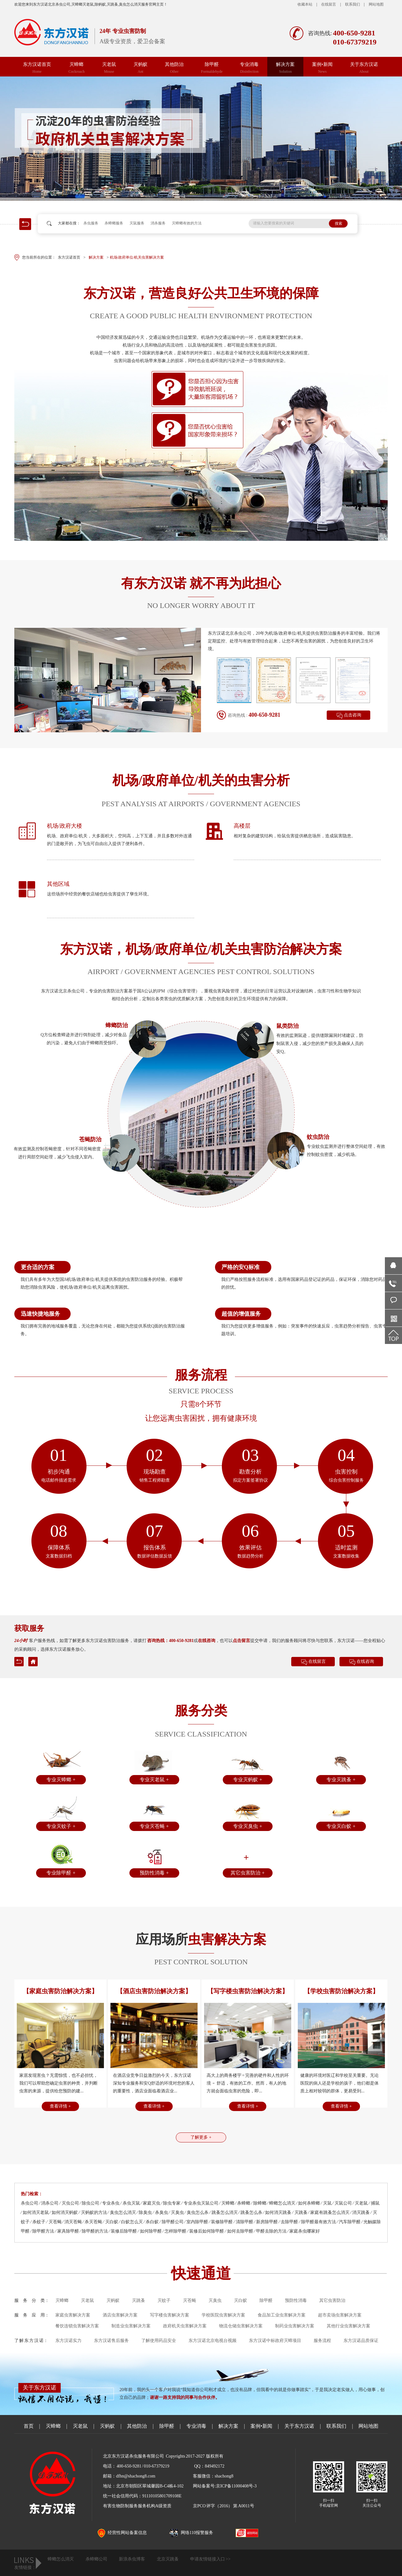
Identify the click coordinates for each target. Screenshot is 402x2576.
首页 (29, 2426)
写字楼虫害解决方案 (169, 2315)
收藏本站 (304, 4)
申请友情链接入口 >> (210, 2559)
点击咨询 (352, 715)
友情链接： (25, 2567)
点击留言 (241, 1640)
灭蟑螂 (76, 68)
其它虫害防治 (332, 2300)
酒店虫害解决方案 (120, 2315)
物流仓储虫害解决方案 (241, 2326)
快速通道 (201, 2273)
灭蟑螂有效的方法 (187, 223)
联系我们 (352, 4)
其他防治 (174, 68)
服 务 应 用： (31, 2315)
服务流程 (322, 2340)
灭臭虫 (215, 2300)
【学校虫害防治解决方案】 (341, 1991)
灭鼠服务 (136, 223)
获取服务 (29, 1628)
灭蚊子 (164, 2300)
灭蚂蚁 (140, 68)
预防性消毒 (296, 2300)
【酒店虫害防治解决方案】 (154, 1991)
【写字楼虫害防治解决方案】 (247, 1991)
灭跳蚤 (138, 2300)
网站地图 (376, 4)
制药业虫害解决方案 (294, 2326)
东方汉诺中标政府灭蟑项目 (275, 2340)
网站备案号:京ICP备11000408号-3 (225, 2486)
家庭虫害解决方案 (72, 2315)
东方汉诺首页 (37, 68)
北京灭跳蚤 (168, 2559)
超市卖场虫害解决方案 (340, 2315)
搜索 (338, 223)
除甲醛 (211, 68)
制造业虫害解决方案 (131, 2326)
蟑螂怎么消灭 (61, 2559)
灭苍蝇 (189, 2300)
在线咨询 (206, 1640)
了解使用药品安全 (158, 2340)
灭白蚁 (240, 2300)
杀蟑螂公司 (96, 2559)
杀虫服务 (90, 223)
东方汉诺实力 (68, 2340)
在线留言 (328, 4)
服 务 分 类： (31, 2300)
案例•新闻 (322, 68)
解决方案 (285, 68)
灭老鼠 (109, 68)
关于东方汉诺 (364, 68)
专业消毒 (249, 68)
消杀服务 (158, 223)
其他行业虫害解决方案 (348, 2326)
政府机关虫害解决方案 (185, 2326)
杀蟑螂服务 (114, 223)
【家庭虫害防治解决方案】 (60, 1991)
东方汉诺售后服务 (111, 2340)
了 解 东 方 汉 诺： (31, 2340)
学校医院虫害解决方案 (223, 2315)
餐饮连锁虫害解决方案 (77, 2326)
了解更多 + (200, 2137)
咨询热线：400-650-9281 (170, 1640)
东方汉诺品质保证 (361, 2340)
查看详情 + (60, 2106)
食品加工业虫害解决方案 (282, 2315)
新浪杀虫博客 (132, 2559)
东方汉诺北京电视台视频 (212, 2340)
